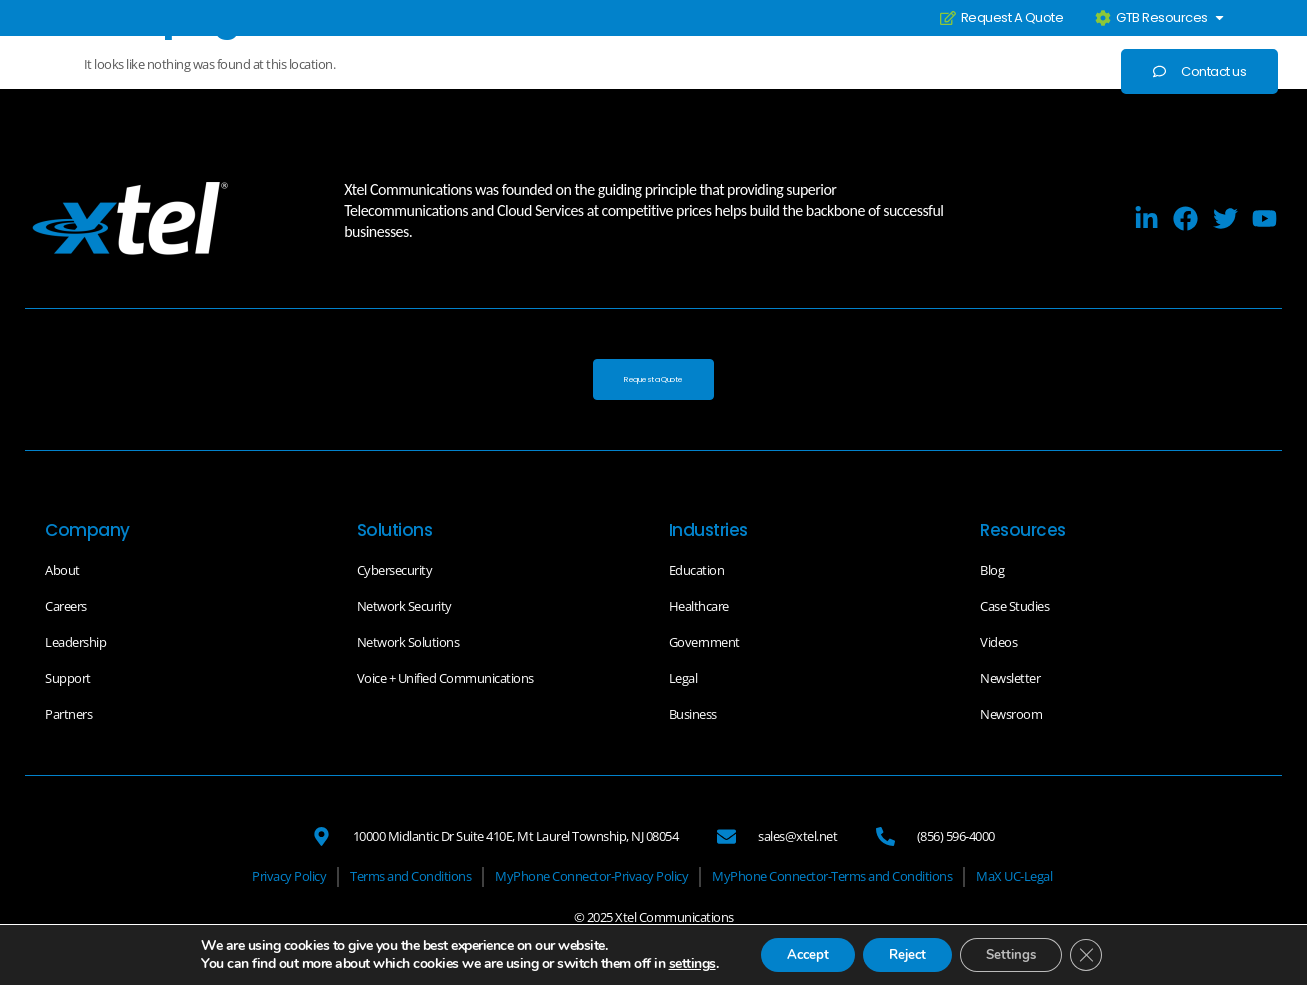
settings (673, 963)
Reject (905, 953)
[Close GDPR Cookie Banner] (1102, 954)
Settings (1019, 953)
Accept (795, 953)
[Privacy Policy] (289, 879)
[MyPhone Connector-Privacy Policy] (591, 879)
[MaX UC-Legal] (1014, 879)
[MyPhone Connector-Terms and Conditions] (832, 879)
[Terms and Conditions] (410, 879)
